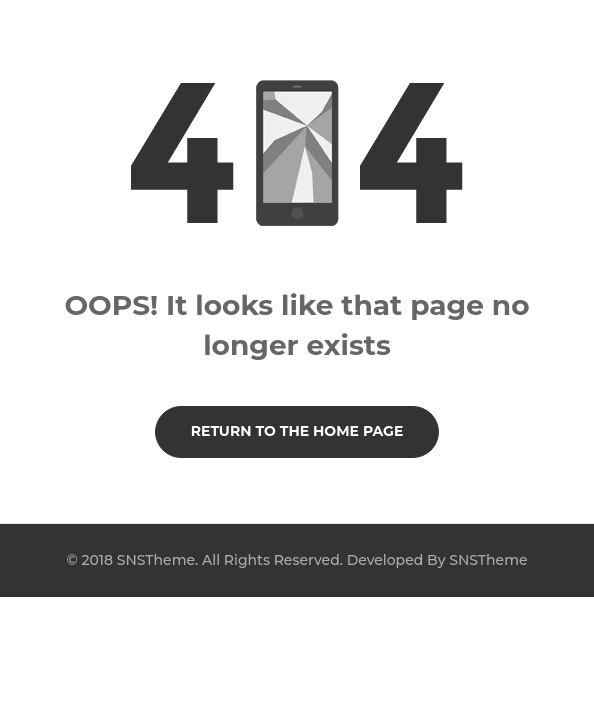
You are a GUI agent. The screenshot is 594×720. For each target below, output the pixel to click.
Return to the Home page (297, 431)
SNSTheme (488, 560)
